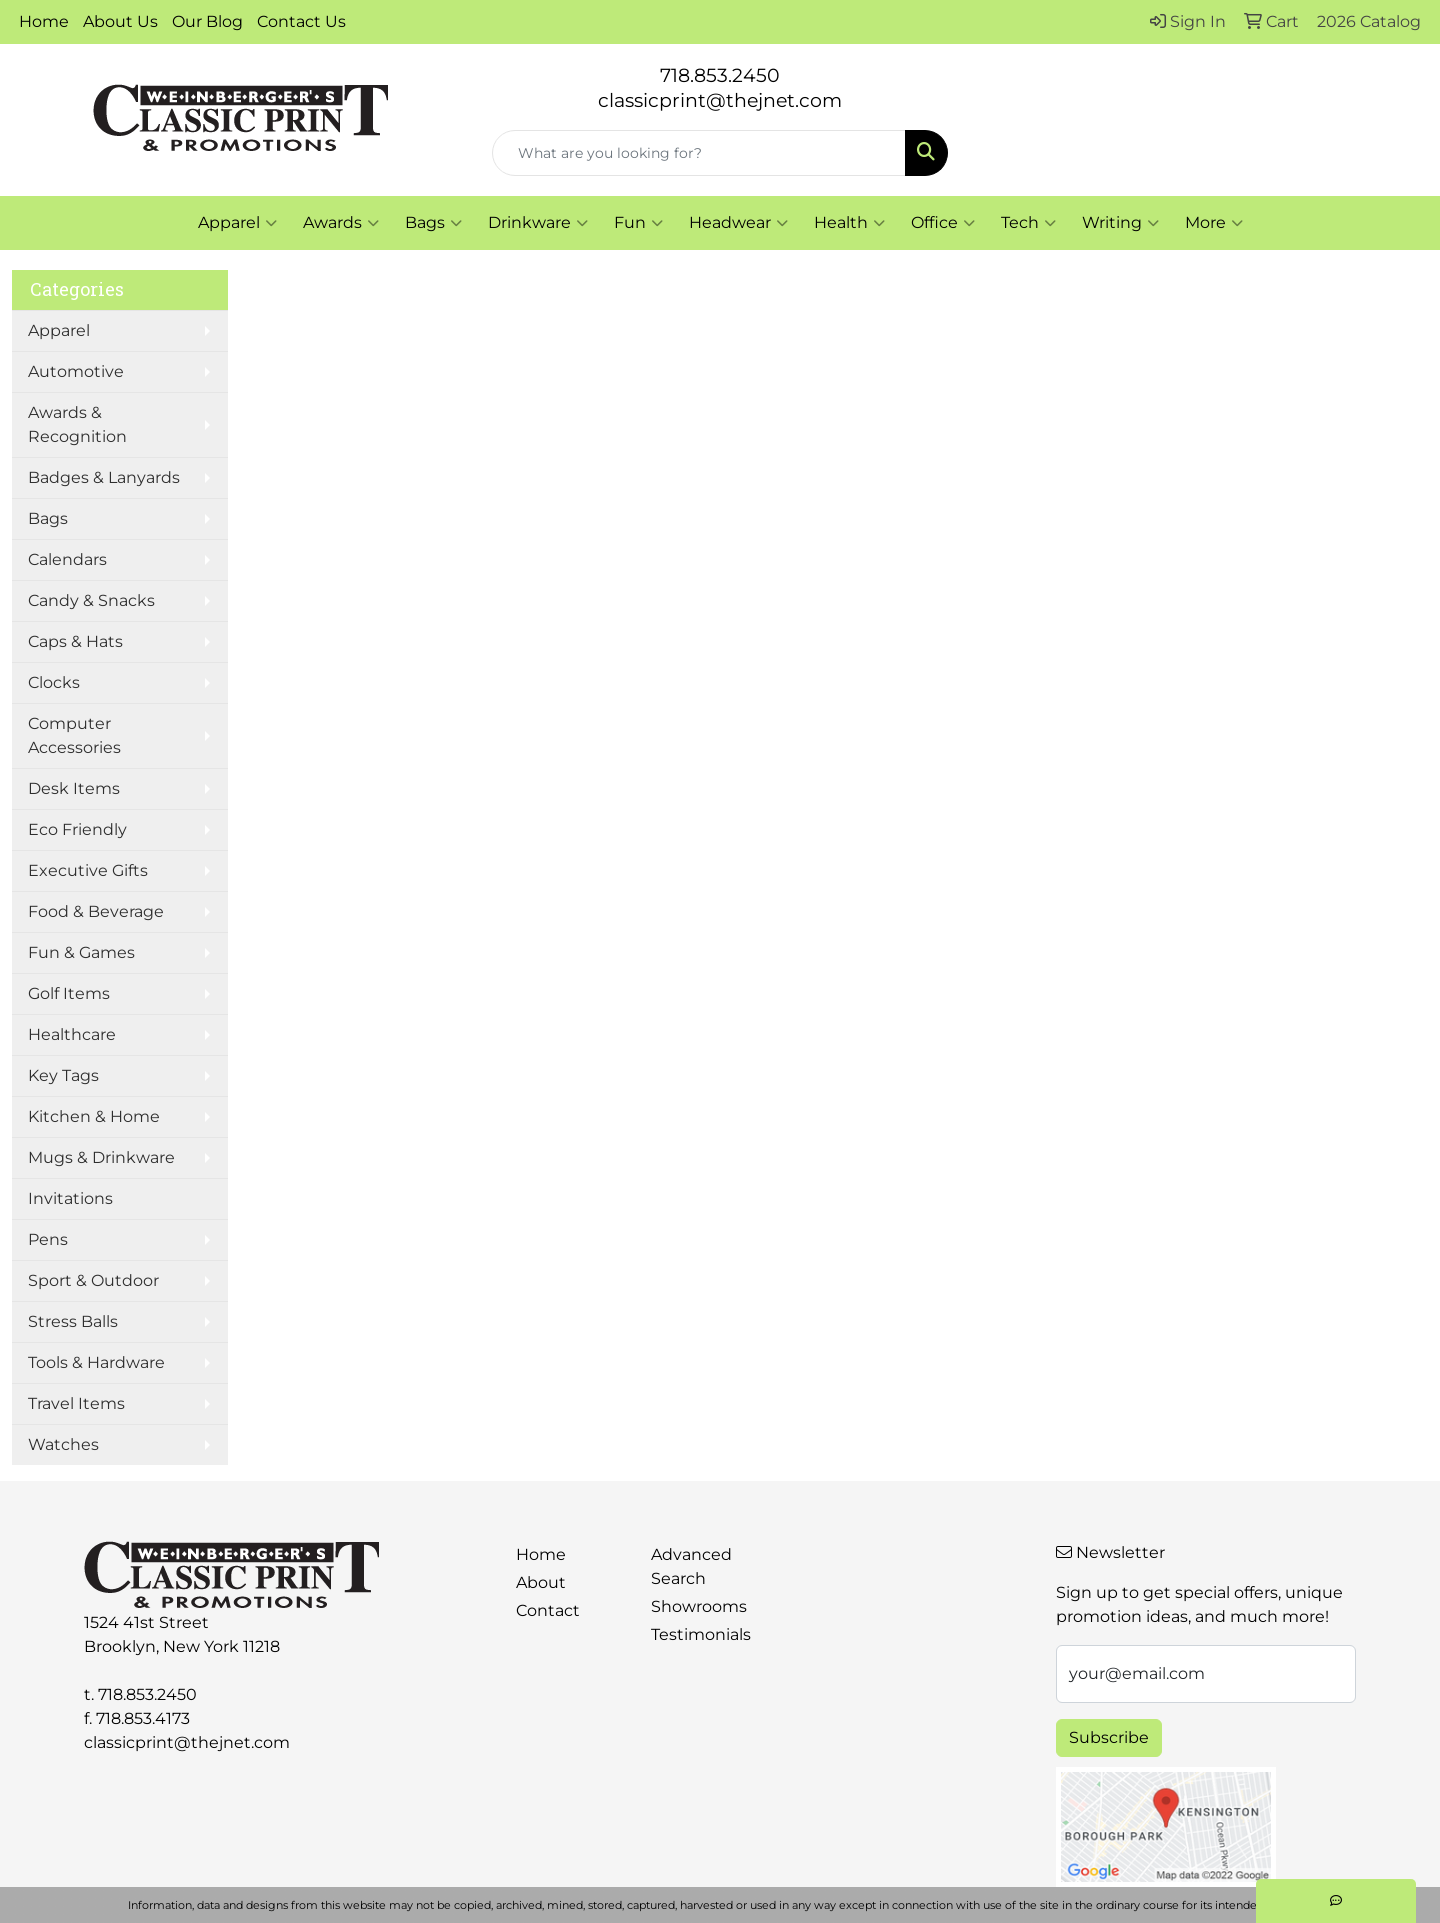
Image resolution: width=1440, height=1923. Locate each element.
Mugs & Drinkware (101, 1157)
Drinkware (538, 223)
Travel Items (76, 1403)
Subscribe (1109, 1737)
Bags (433, 223)
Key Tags (63, 1075)
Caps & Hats (75, 641)
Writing (1120, 223)
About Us (120, 21)
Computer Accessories (74, 735)
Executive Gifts (88, 870)
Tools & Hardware (96, 1362)
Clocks (54, 682)
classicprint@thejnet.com (187, 1742)
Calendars (67, 559)
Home (44, 21)
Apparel (237, 223)
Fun (638, 223)
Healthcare (72, 1034)
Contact (548, 1610)
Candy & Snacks (91, 600)
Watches (63, 1444)
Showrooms (699, 1606)
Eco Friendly (77, 829)
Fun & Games (81, 952)
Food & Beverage (96, 911)
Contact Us (301, 21)
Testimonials (701, 1634)
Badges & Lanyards (104, 477)
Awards (341, 223)
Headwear (738, 223)
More (1214, 223)
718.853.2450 (720, 75)
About (541, 1582)
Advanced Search (691, 1566)
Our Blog (207, 21)
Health (849, 223)
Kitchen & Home (94, 1116)
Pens (48, 1239)
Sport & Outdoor (93, 1280)
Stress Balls (73, 1321)
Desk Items (74, 788)
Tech (1028, 223)
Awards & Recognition (77, 424)
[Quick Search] (699, 153)
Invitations (70, 1198)
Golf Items (69, 993)
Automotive (76, 371)
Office (943, 223)
